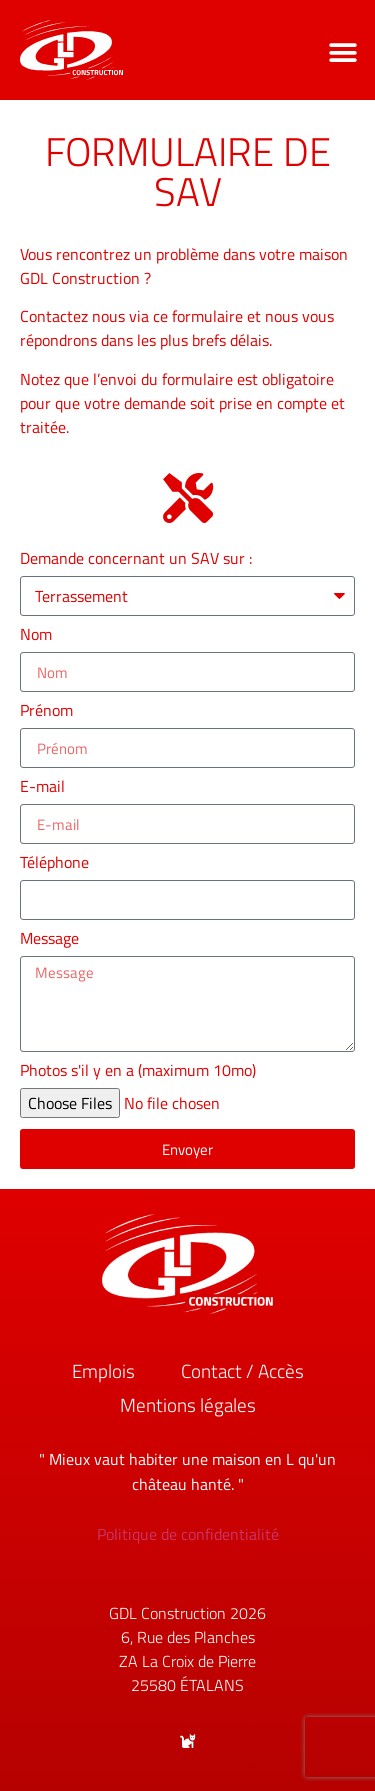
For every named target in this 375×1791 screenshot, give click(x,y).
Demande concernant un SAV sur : (138, 560)
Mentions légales (188, 1404)
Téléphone (56, 864)
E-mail (44, 788)
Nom (38, 636)
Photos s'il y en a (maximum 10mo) (138, 1072)
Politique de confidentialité (188, 1534)
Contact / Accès (242, 1370)
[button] (342, 52)
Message (51, 940)
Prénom (48, 712)
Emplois (103, 1370)
